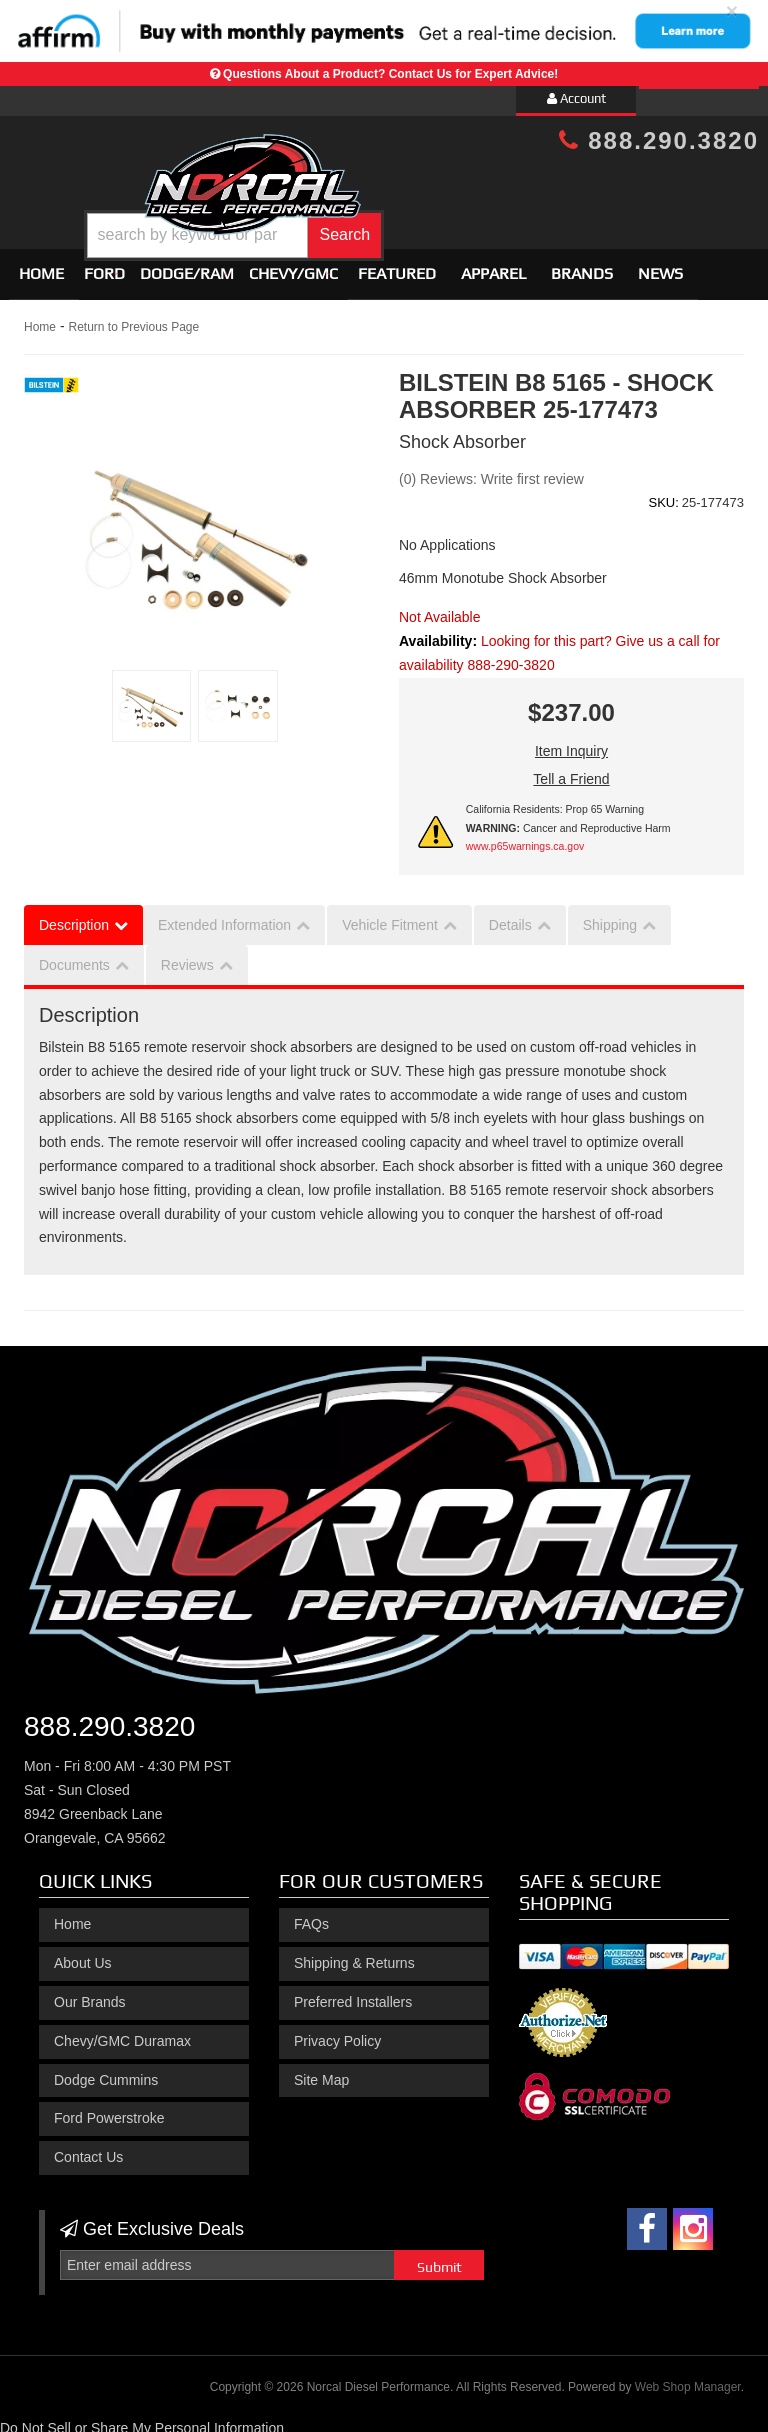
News (660, 265)
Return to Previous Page (133, 319)
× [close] (732, 10)
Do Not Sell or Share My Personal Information (142, 2419)
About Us (83, 1954)
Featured (397, 265)
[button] (414, 220)
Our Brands (90, 1993)
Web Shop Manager (688, 2378)
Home (41, 265)
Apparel (493, 265)
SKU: (663, 493)
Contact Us (88, 2148)
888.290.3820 (659, 140)
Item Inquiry (571, 743)
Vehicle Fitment (390, 916)
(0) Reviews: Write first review (491, 470)
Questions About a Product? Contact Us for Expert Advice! (390, 74)
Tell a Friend (571, 771)
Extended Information (224, 916)
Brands (582, 265)
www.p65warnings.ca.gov (525, 838)
